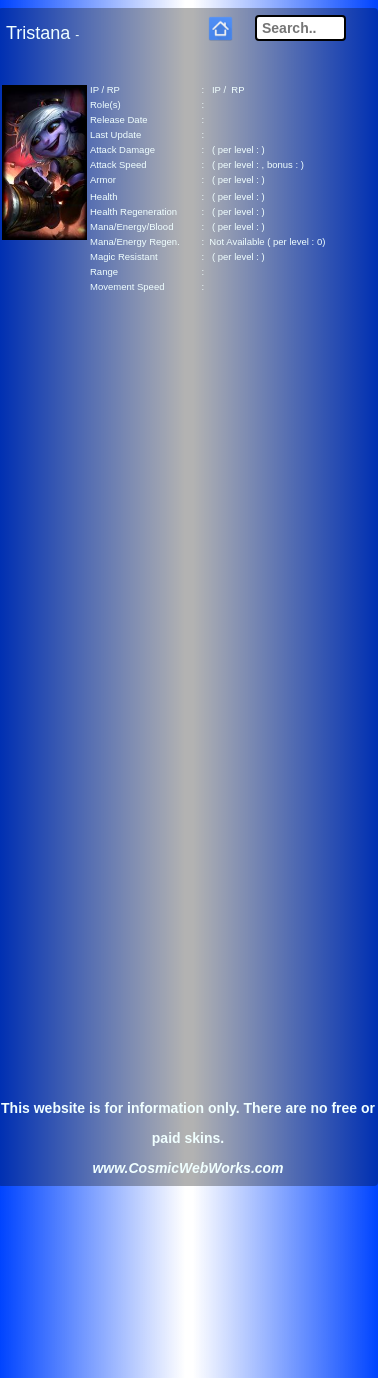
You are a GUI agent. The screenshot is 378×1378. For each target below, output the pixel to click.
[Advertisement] (187, 509)
